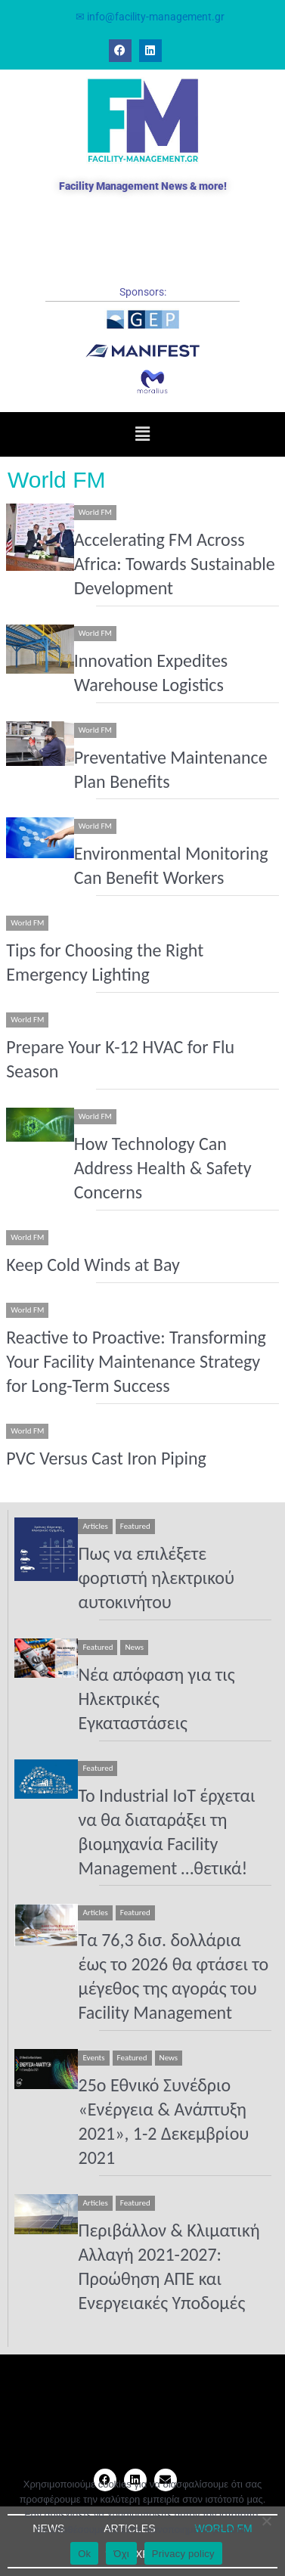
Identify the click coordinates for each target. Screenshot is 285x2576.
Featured (135, 1526)
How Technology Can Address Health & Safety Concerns (163, 1168)
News (134, 1647)
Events (93, 2058)
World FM (95, 512)
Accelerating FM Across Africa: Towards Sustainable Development (174, 564)
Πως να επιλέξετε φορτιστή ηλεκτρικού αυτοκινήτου (156, 1577)
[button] (142, 434)
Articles (94, 1526)
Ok (84, 2553)
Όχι (121, 2553)
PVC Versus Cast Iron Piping (106, 1458)
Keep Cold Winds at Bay (93, 1265)
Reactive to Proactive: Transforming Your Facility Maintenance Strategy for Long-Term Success (136, 1361)
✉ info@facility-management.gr (150, 17)
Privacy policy (183, 2553)
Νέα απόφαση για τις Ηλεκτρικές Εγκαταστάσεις (156, 1698)
